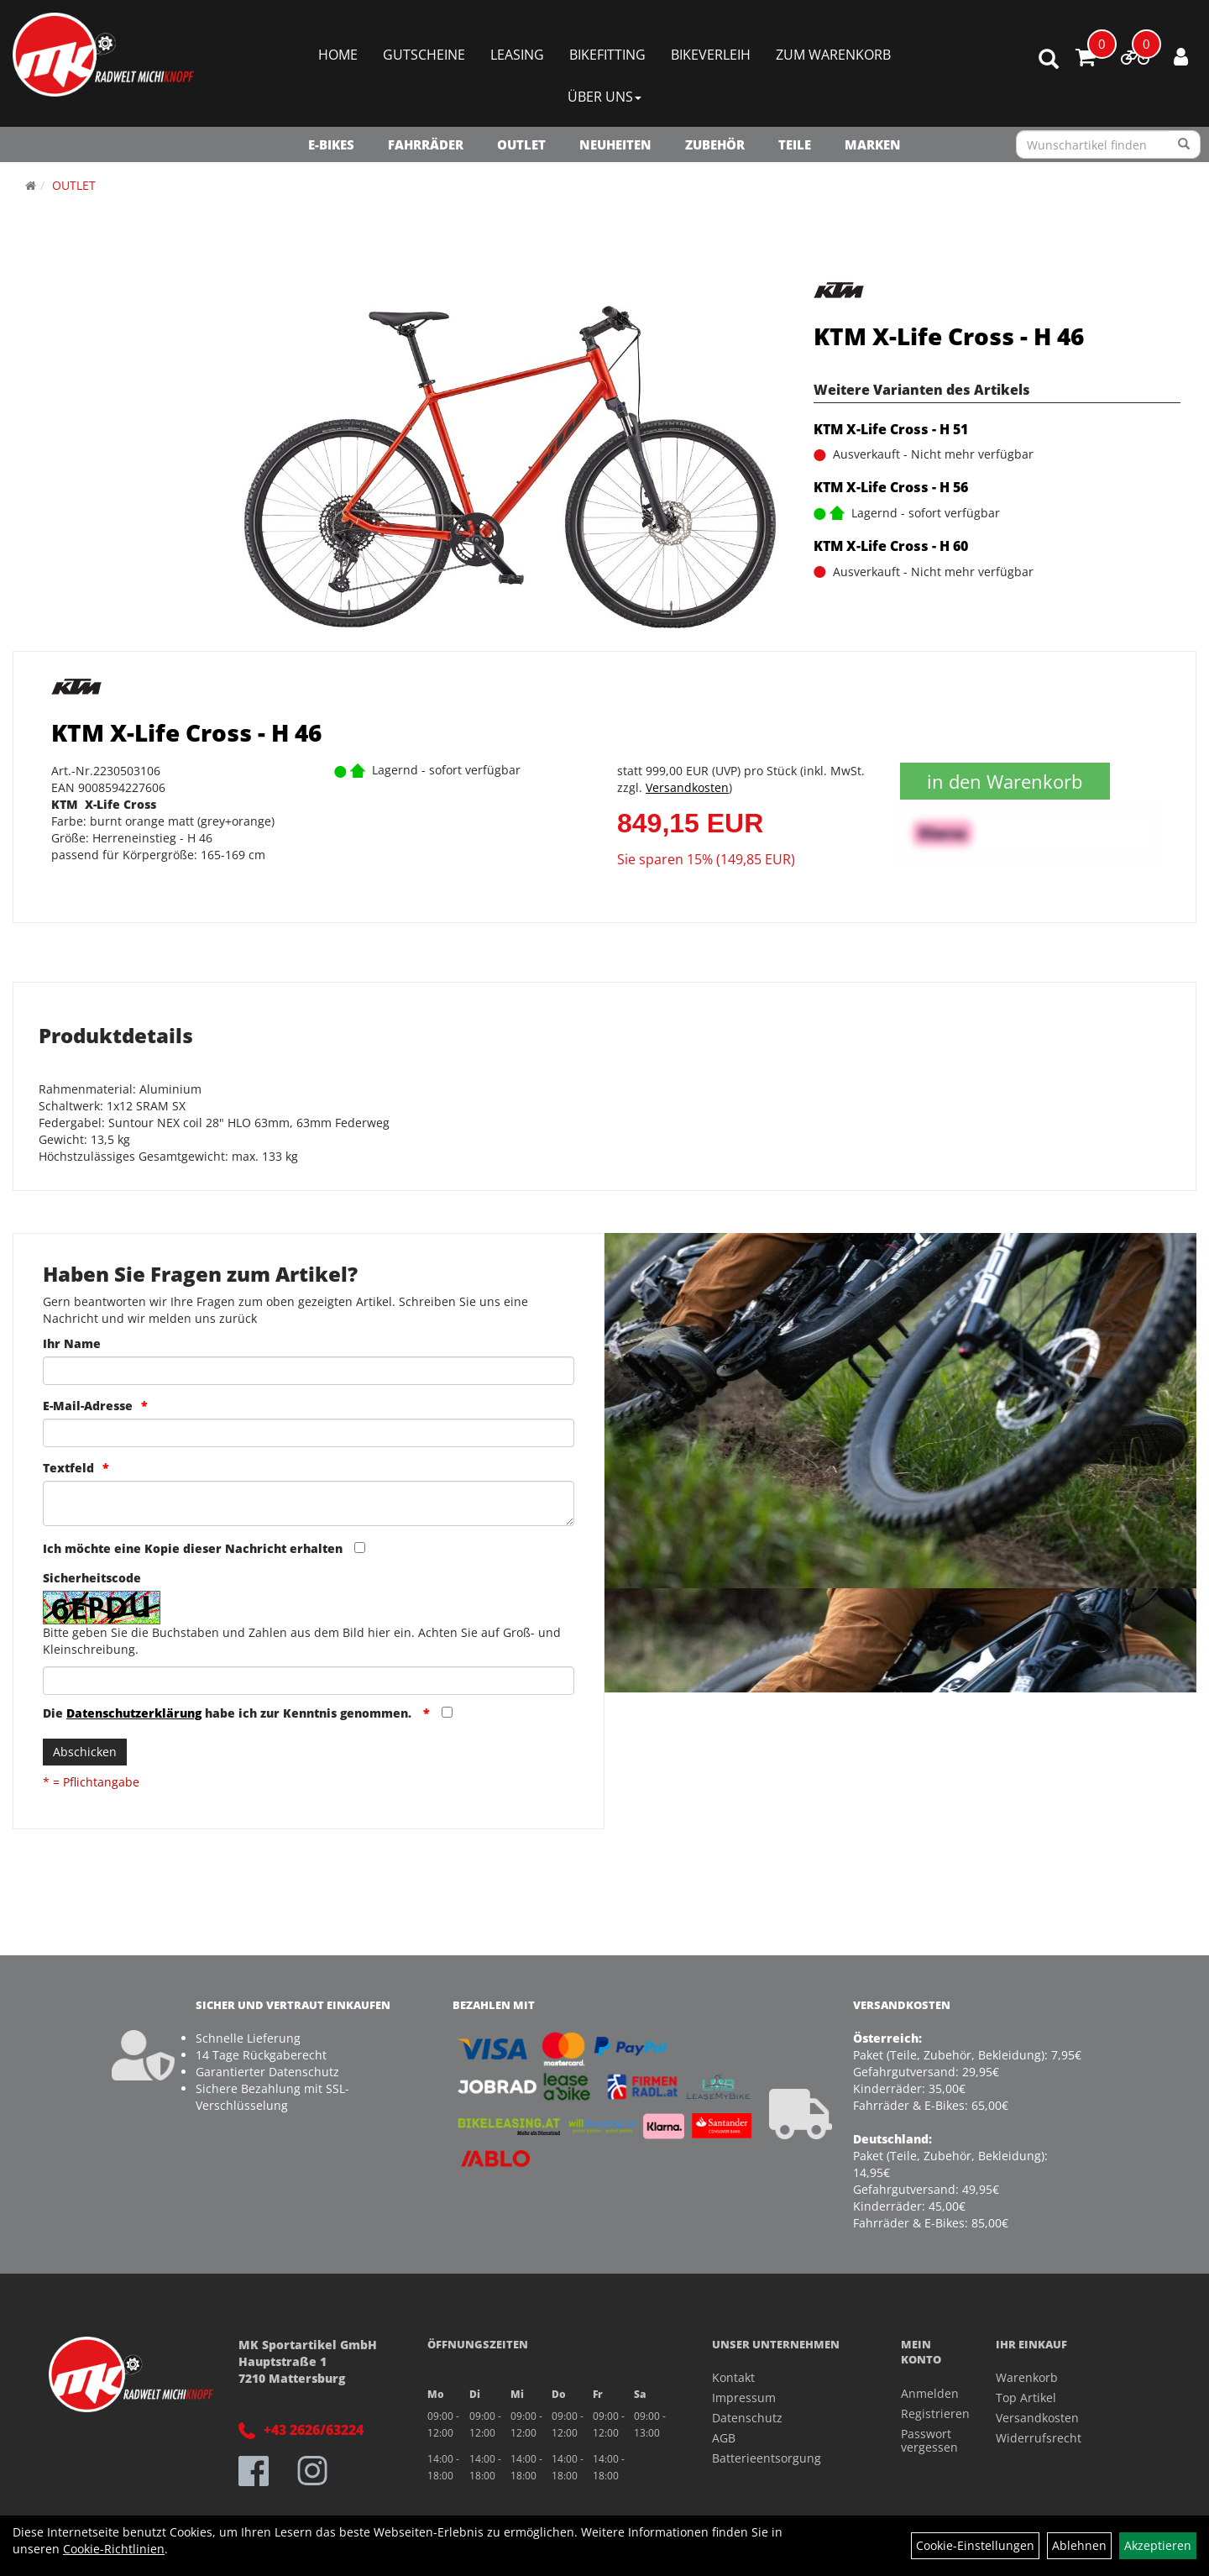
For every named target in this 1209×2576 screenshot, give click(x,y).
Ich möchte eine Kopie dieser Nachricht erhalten (193, 1548)
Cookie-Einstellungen (975, 2545)
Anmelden (929, 2393)
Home (338, 54)
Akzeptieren (1157, 2545)
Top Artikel (1026, 2397)
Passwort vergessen (929, 2440)
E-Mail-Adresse (88, 1406)
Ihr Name (72, 1343)
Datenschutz (747, 2418)
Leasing (517, 54)
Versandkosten (687, 787)
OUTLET (521, 144)
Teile (794, 144)
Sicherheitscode (92, 1578)
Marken (873, 144)
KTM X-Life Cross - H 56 (891, 487)
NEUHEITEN (615, 144)
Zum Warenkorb (833, 54)
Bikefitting (607, 54)
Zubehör (715, 144)
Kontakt (733, 2377)
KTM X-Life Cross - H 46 (949, 336)
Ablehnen (1079, 2545)
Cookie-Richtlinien (114, 2549)
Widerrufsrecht (1038, 2438)
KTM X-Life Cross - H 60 (891, 546)
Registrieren (929, 2413)
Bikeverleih (711, 54)
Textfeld (68, 1468)
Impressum (744, 2397)
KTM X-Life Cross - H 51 (891, 429)
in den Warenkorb (1004, 781)
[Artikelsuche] (1049, 60)
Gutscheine (424, 54)
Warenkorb (1027, 2377)
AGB (723, 2438)
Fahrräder (425, 144)
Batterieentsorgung (766, 2458)
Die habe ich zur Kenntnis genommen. (229, 1713)
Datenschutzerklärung (134, 1713)
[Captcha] (308, 1680)
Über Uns (604, 96)
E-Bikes (331, 144)
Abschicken (85, 1752)
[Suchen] (1184, 144)
